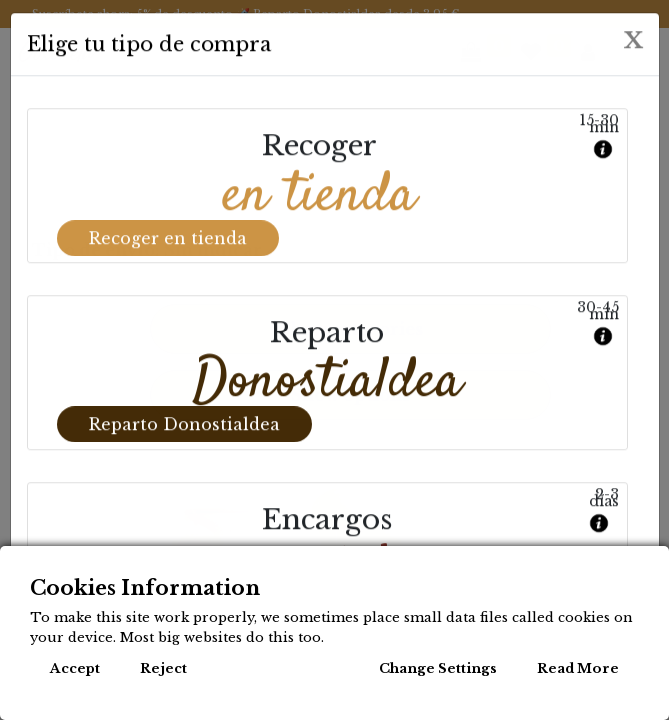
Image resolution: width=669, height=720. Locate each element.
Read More (578, 668)
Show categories (351, 329)
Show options (350, 395)
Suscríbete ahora (81, 14)
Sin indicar (222, 250)
